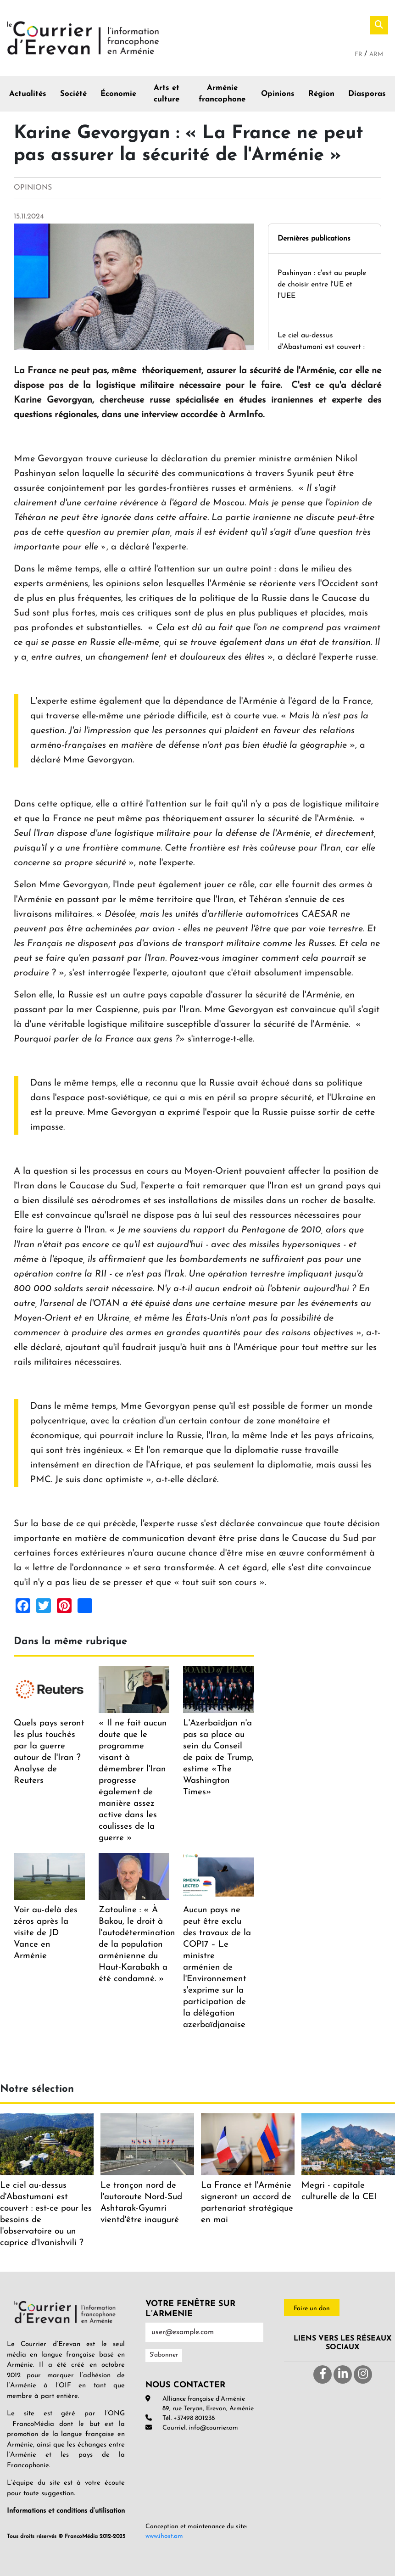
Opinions (278, 94)
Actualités (27, 94)
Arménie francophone (222, 94)
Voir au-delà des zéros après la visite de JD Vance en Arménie (46, 1933)
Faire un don (312, 2308)
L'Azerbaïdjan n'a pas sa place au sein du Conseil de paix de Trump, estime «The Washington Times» (218, 1758)
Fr (359, 54)
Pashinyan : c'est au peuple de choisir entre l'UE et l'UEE (322, 284)
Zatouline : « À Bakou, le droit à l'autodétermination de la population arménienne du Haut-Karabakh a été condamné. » (137, 1944)
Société (73, 94)
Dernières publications (314, 238)
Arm (376, 54)
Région (321, 94)
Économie (118, 94)
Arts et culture (166, 94)
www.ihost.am (164, 2536)
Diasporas (367, 94)
